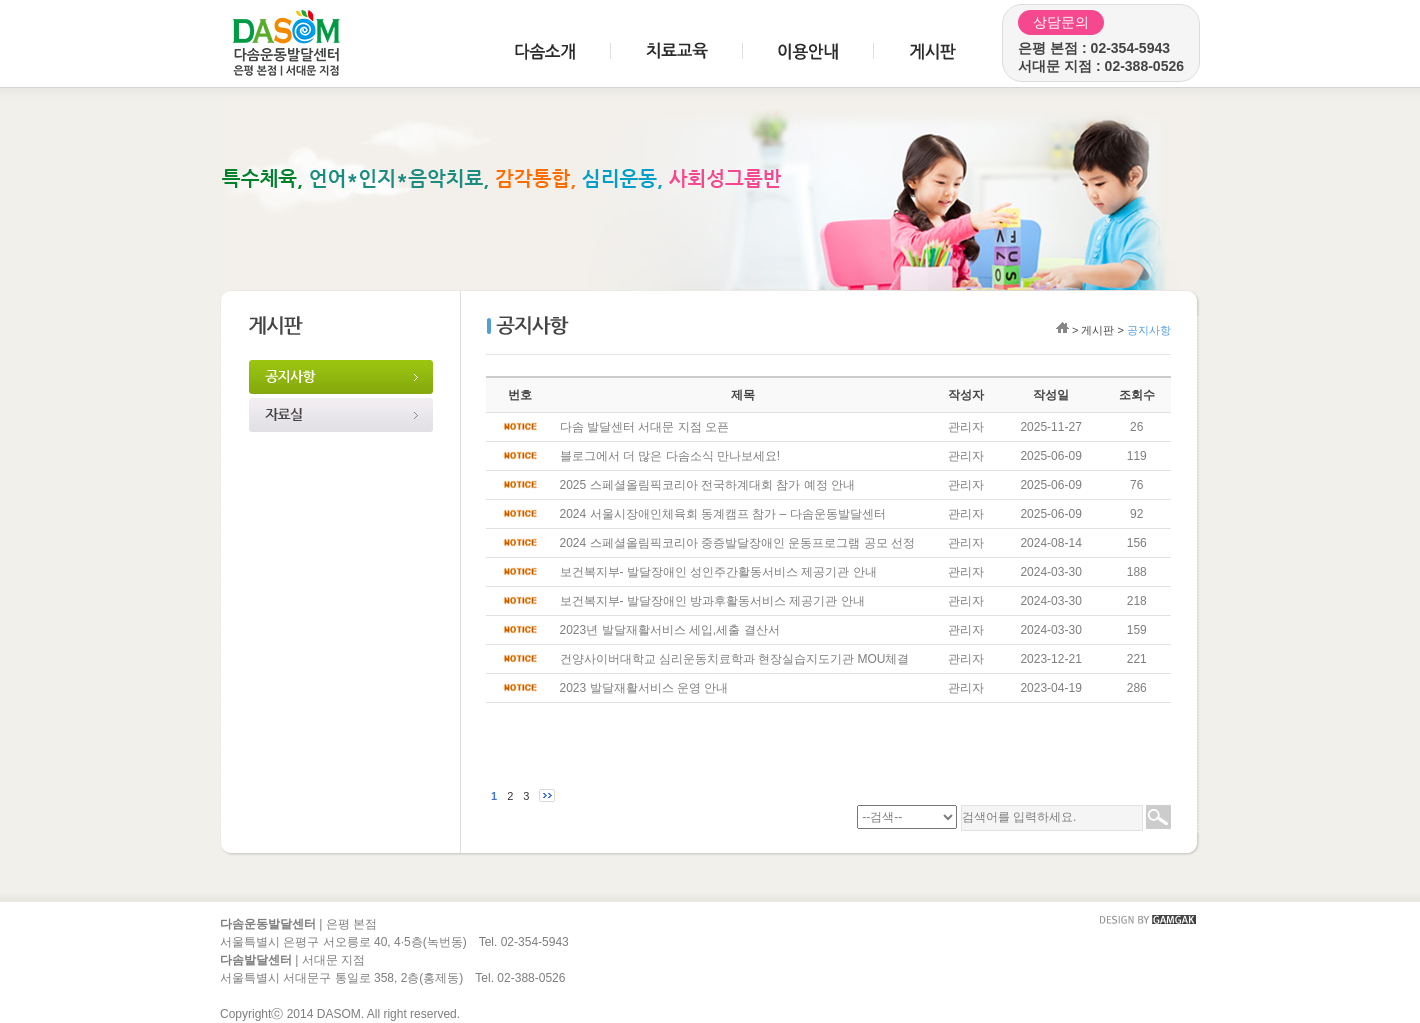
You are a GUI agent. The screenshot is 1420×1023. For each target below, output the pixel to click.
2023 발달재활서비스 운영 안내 (644, 688)
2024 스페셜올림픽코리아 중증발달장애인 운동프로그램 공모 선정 (737, 543)
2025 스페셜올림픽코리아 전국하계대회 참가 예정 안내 (707, 485)
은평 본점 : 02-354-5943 (1094, 48)
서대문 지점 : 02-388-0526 (1101, 66)
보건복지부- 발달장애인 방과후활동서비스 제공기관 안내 (712, 601)
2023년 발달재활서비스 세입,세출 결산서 (670, 630)
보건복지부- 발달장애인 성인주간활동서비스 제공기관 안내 (718, 572)
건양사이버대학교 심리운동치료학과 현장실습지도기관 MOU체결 (735, 659)
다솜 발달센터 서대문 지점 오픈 (644, 427)
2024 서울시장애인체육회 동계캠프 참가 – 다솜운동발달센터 (723, 514)
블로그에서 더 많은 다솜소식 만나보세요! (670, 456)
